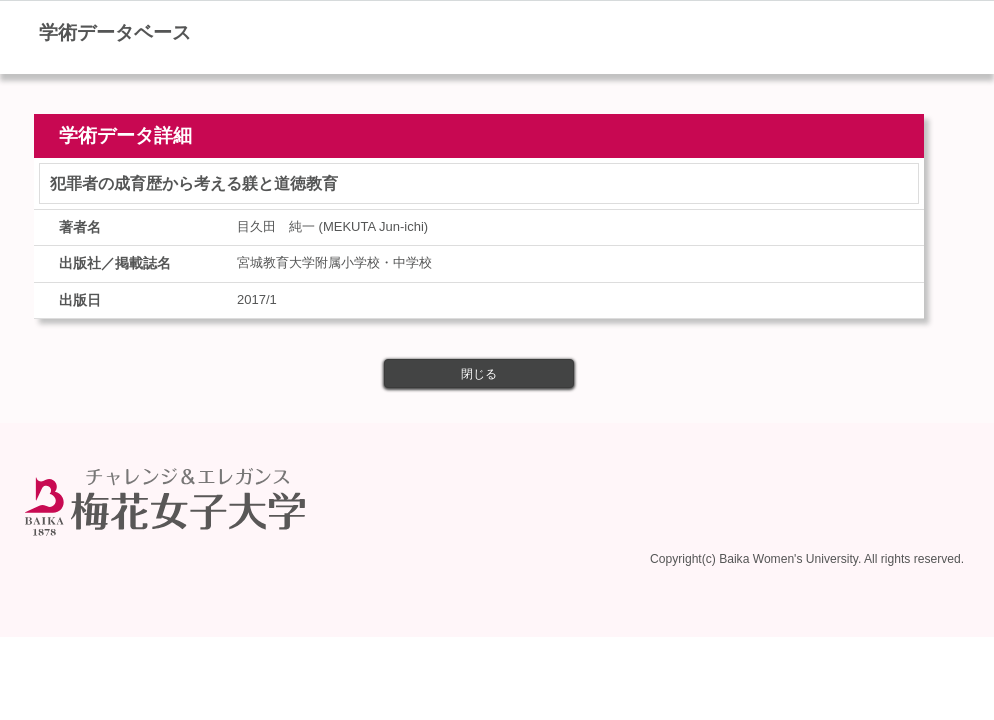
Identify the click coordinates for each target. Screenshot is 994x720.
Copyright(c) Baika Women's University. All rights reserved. (807, 559)
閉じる (479, 374)
